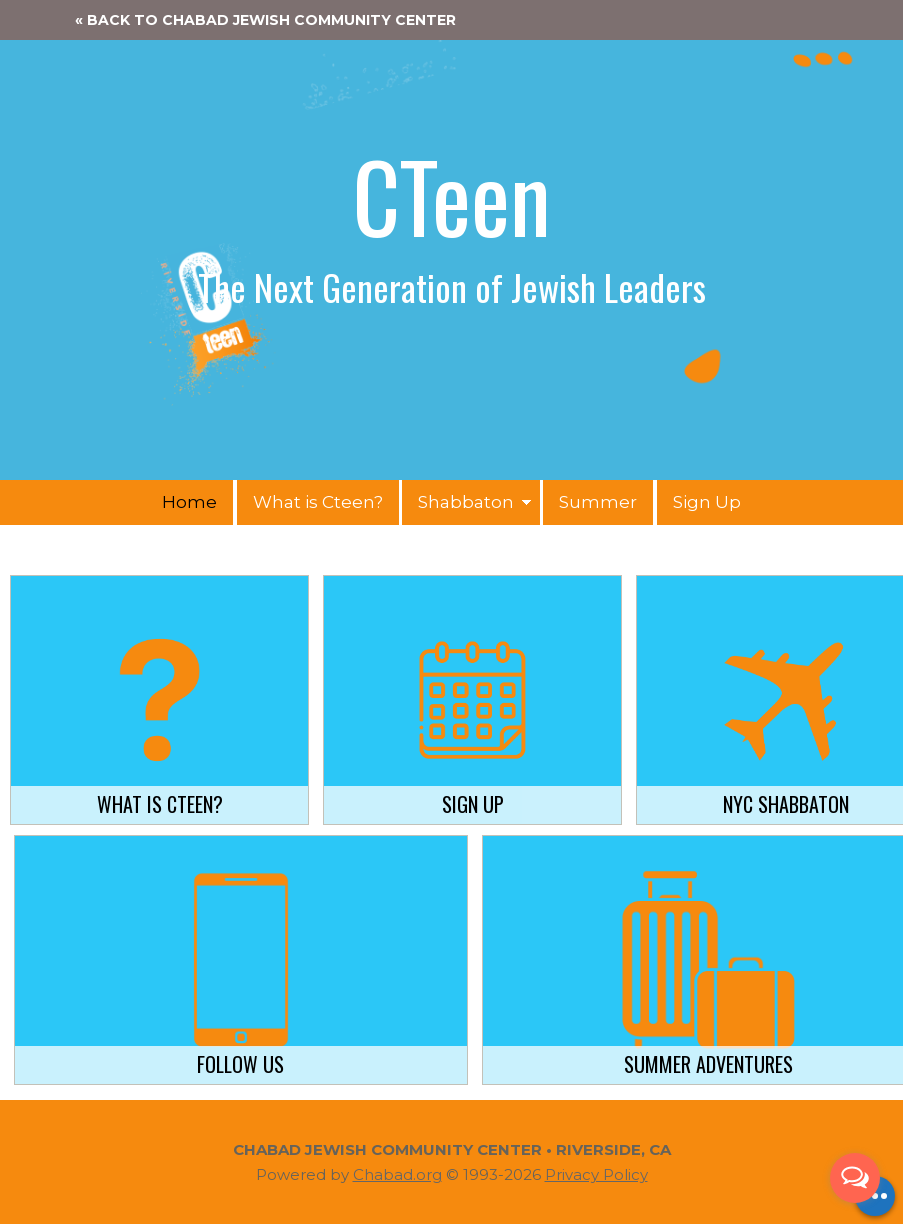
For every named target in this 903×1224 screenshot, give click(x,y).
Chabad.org (397, 1174)
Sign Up (707, 502)
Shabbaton (466, 502)
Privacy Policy (596, 1174)
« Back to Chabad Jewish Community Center (265, 20)
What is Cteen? (318, 502)
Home (189, 502)
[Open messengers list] (855, 1178)
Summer (598, 502)
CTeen (452, 195)
